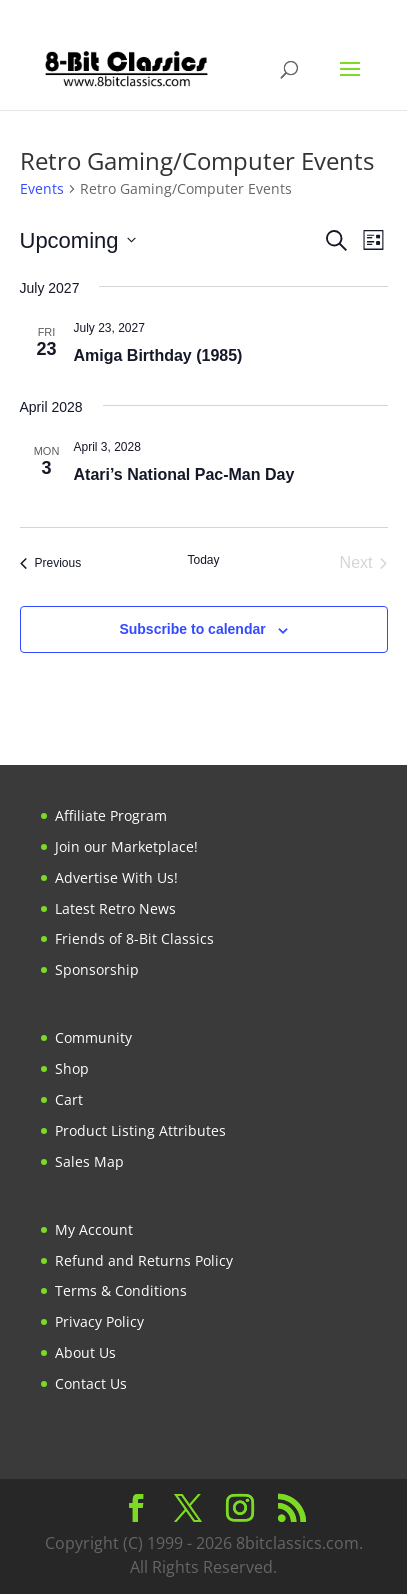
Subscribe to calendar (192, 629)
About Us (85, 1352)
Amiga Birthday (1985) (158, 355)
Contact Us (91, 1383)
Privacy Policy (99, 1321)
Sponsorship (97, 969)
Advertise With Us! (116, 877)
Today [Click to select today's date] (203, 560)
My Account (94, 1229)
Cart (69, 1099)
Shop (72, 1068)
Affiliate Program (111, 815)
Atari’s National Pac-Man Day (184, 474)
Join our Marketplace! (126, 846)
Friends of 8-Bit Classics (134, 938)
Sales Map (89, 1161)
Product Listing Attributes (140, 1130)
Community (93, 1037)
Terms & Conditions (121, 1290)
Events (42, 188)
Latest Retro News (115, 908)
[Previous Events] (51, 563)
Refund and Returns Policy (144, 1260)
